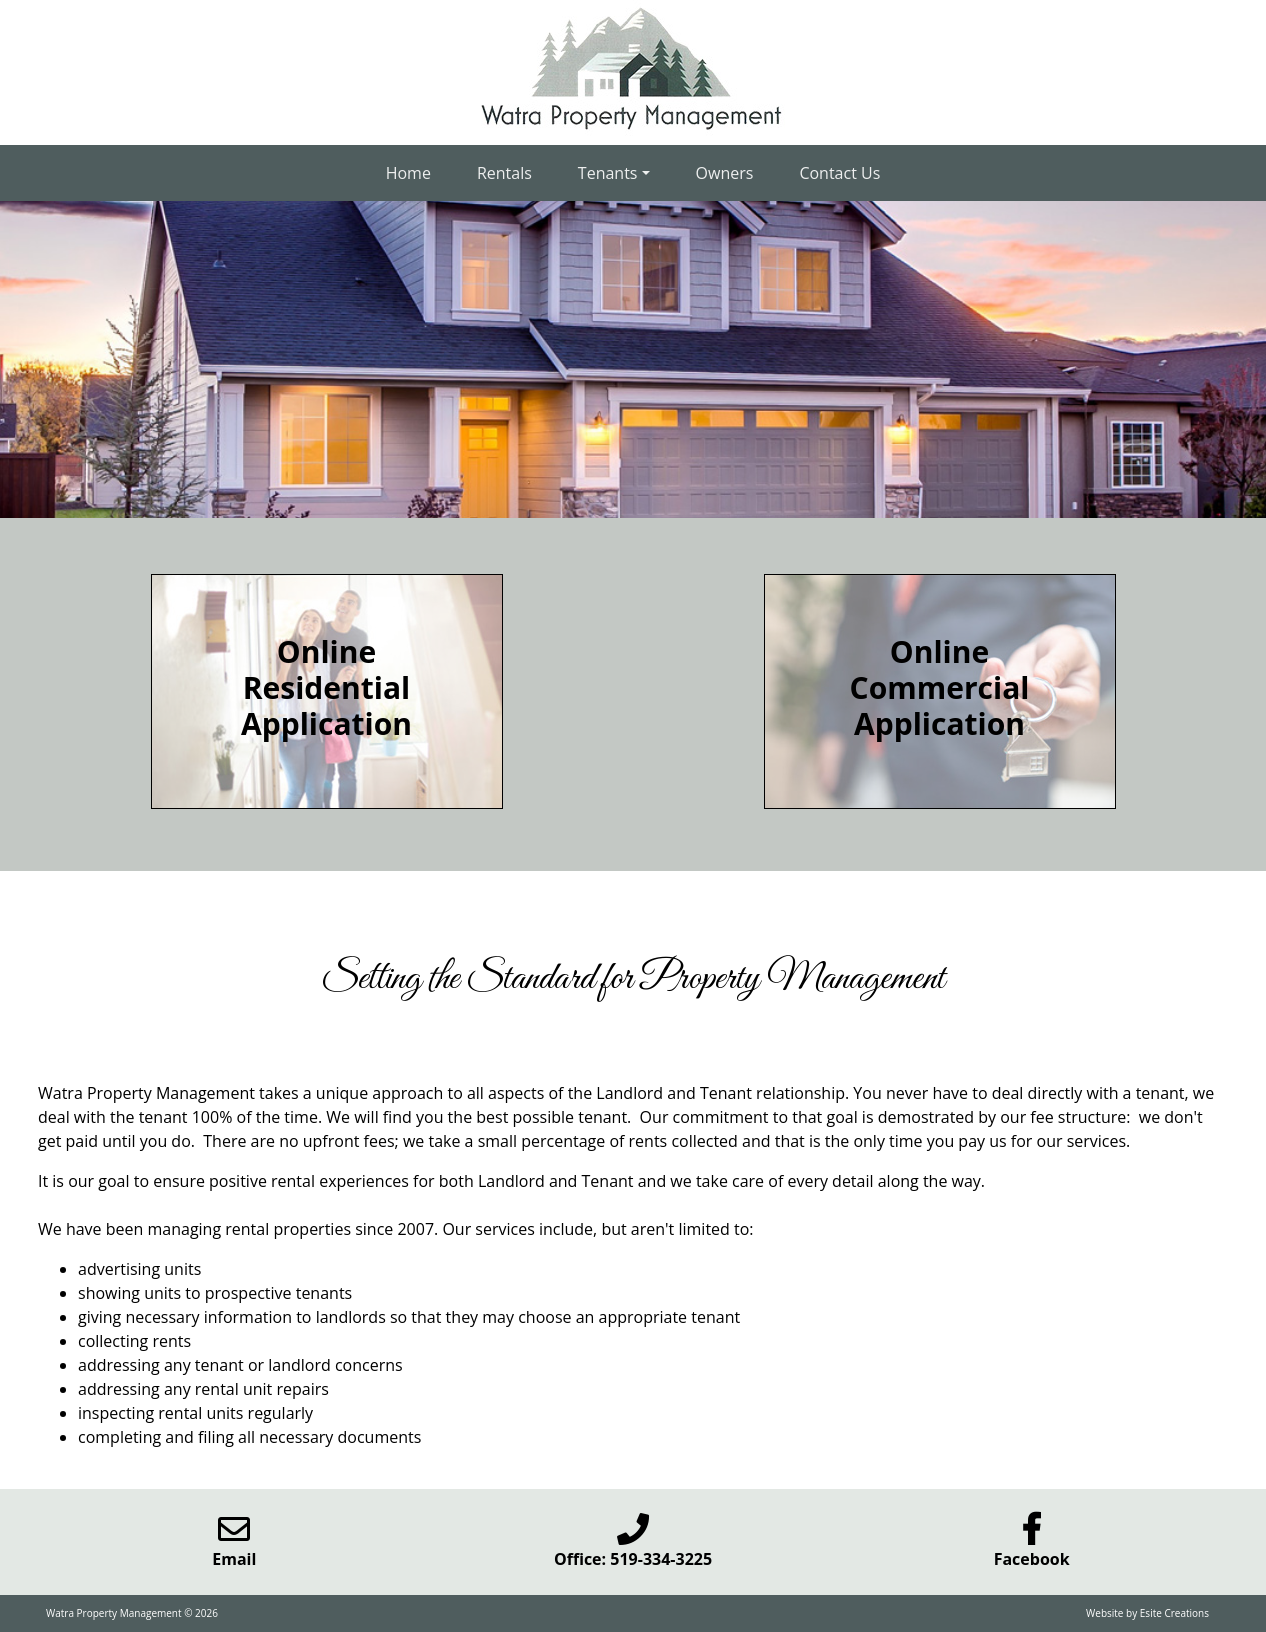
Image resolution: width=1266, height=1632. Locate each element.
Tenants (608, 173)
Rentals (504, 173)
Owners (725, 173)
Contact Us (839, 173)
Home (408, 173)
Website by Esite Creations (1147, 1613)
